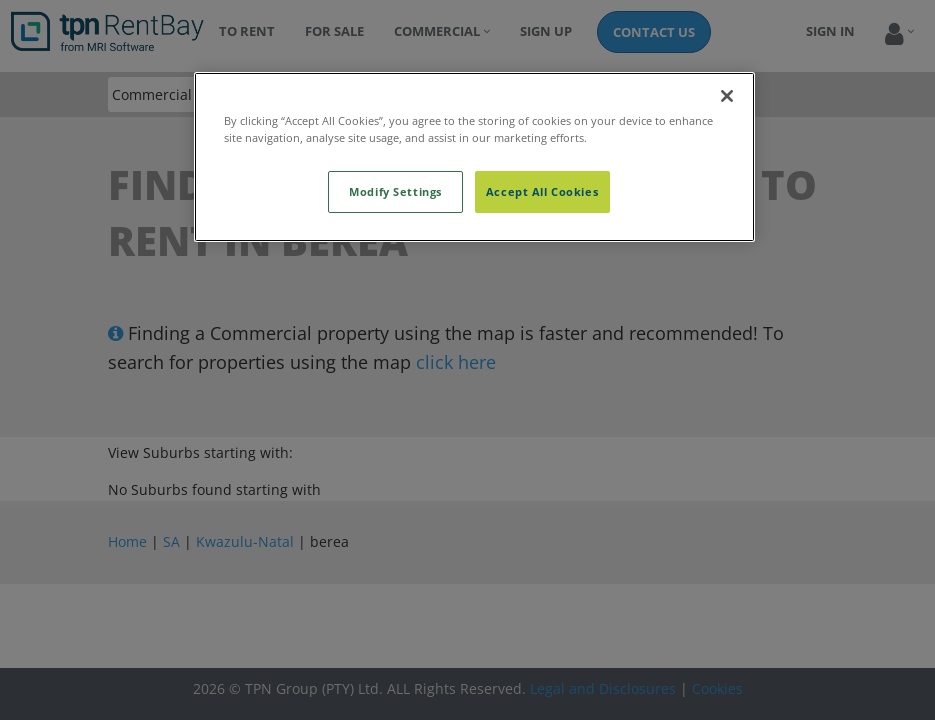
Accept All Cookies (542, 191)
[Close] (727, 96)
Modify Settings (395, 191)
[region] (474, 157)
